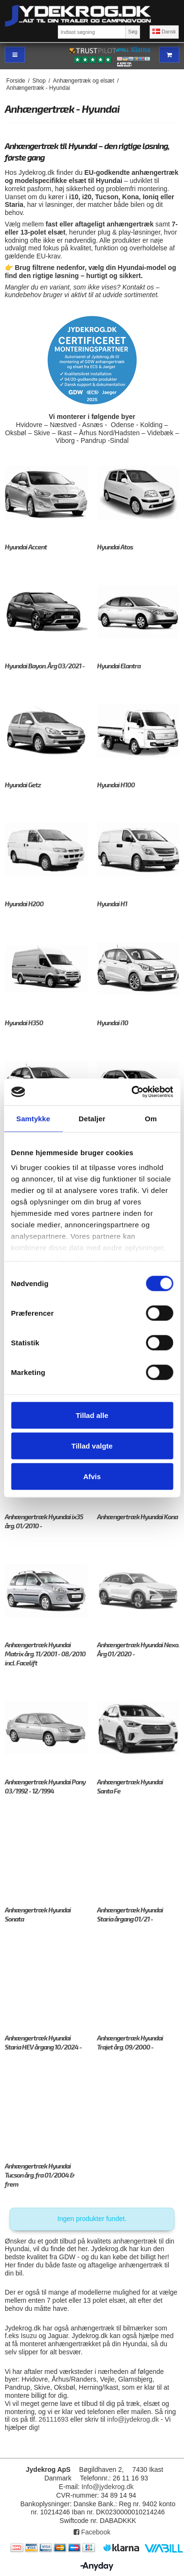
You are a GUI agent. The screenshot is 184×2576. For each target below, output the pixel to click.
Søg (132, 31)
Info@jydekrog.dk (107, 2486)
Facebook (92, 2532)
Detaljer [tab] (92, 1118)
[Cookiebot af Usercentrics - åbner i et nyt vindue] (132, 1092)
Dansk (164, 31)
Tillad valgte (91, 1445)
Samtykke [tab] (33, 1118)
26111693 (53, 2419)
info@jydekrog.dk (133, 2419)
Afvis (92, 1476)
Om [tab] (151, 1118)
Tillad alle (92, 1415)
